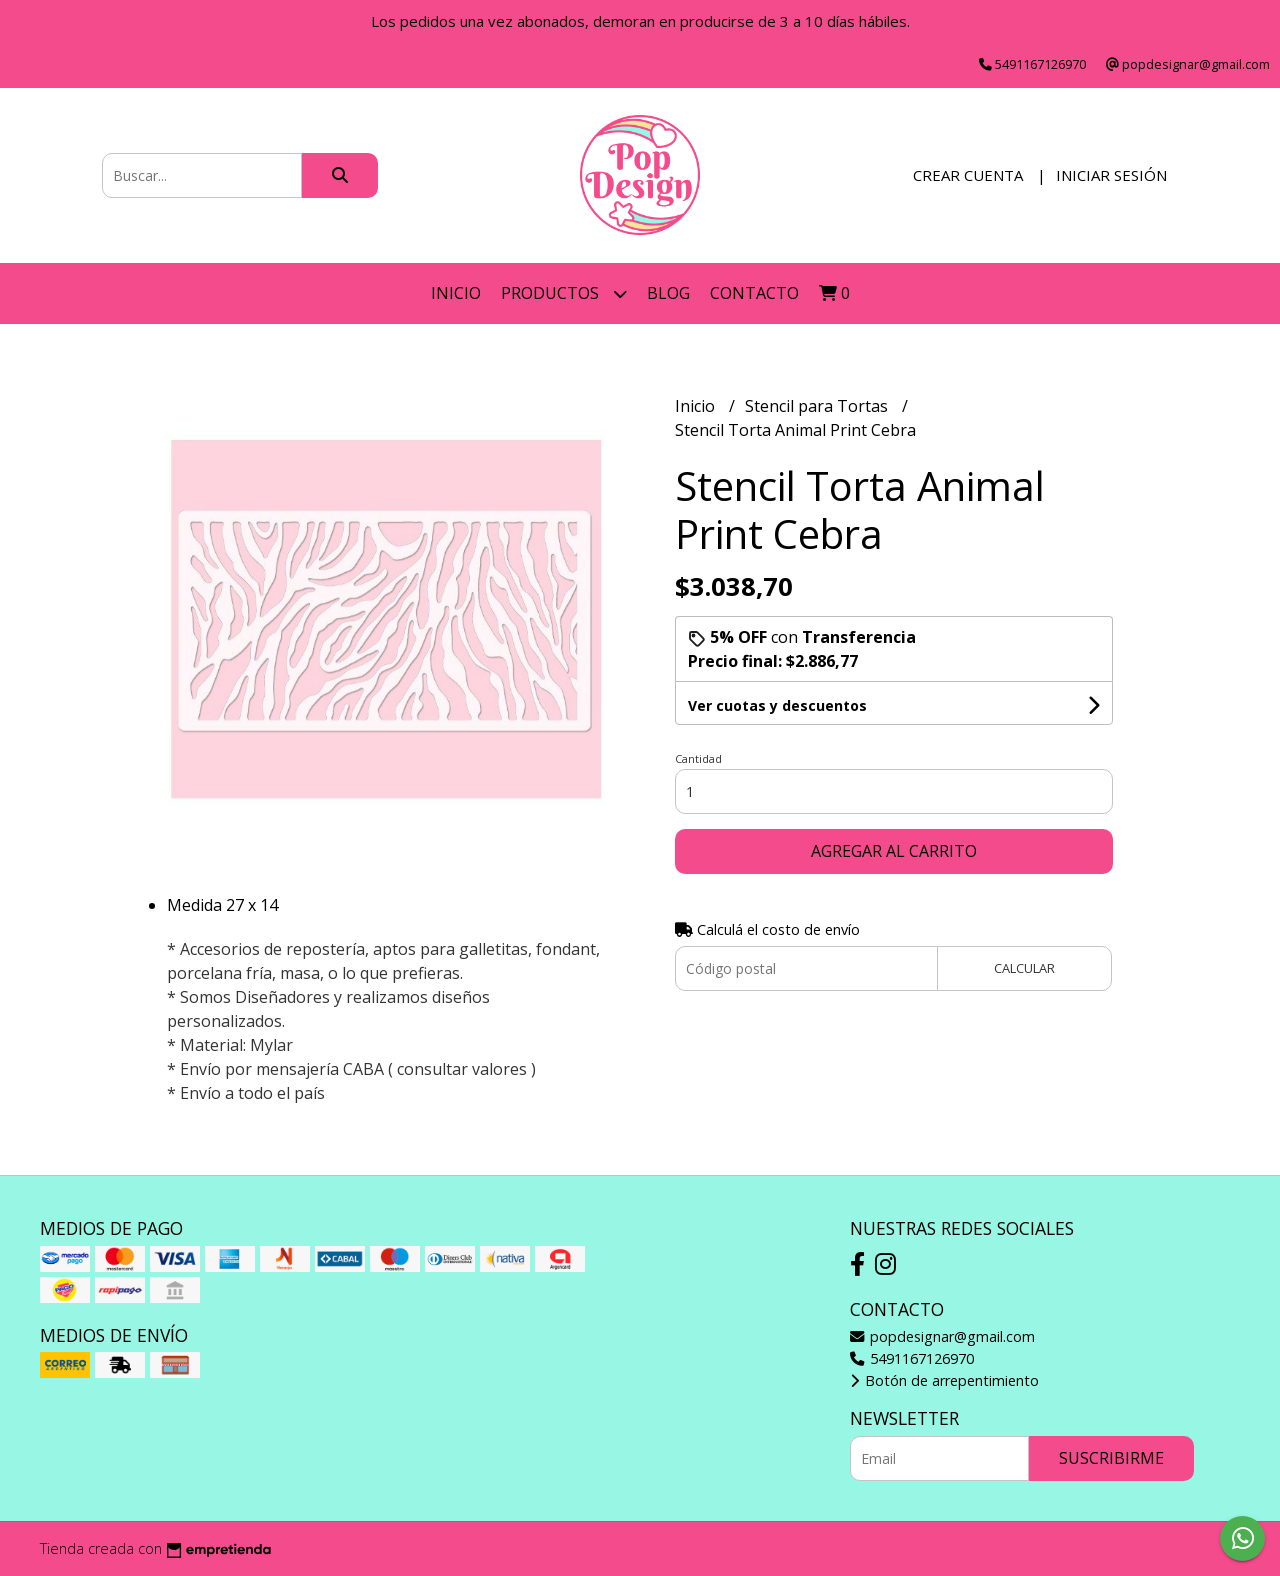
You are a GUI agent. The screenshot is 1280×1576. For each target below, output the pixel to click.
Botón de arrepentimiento (944, 1380)
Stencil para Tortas (818, 406)
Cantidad (698, 758)
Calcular (1024, 968)
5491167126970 (912, 1358)
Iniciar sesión (1111, 175)
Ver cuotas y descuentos (777, 705)
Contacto (754, 293)
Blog (668, 293)
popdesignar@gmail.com (942, 1336)
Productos (564, 293)
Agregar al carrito (894, 851)
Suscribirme (1111, 1458)
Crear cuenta (968, 175)
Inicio (456, 293)
